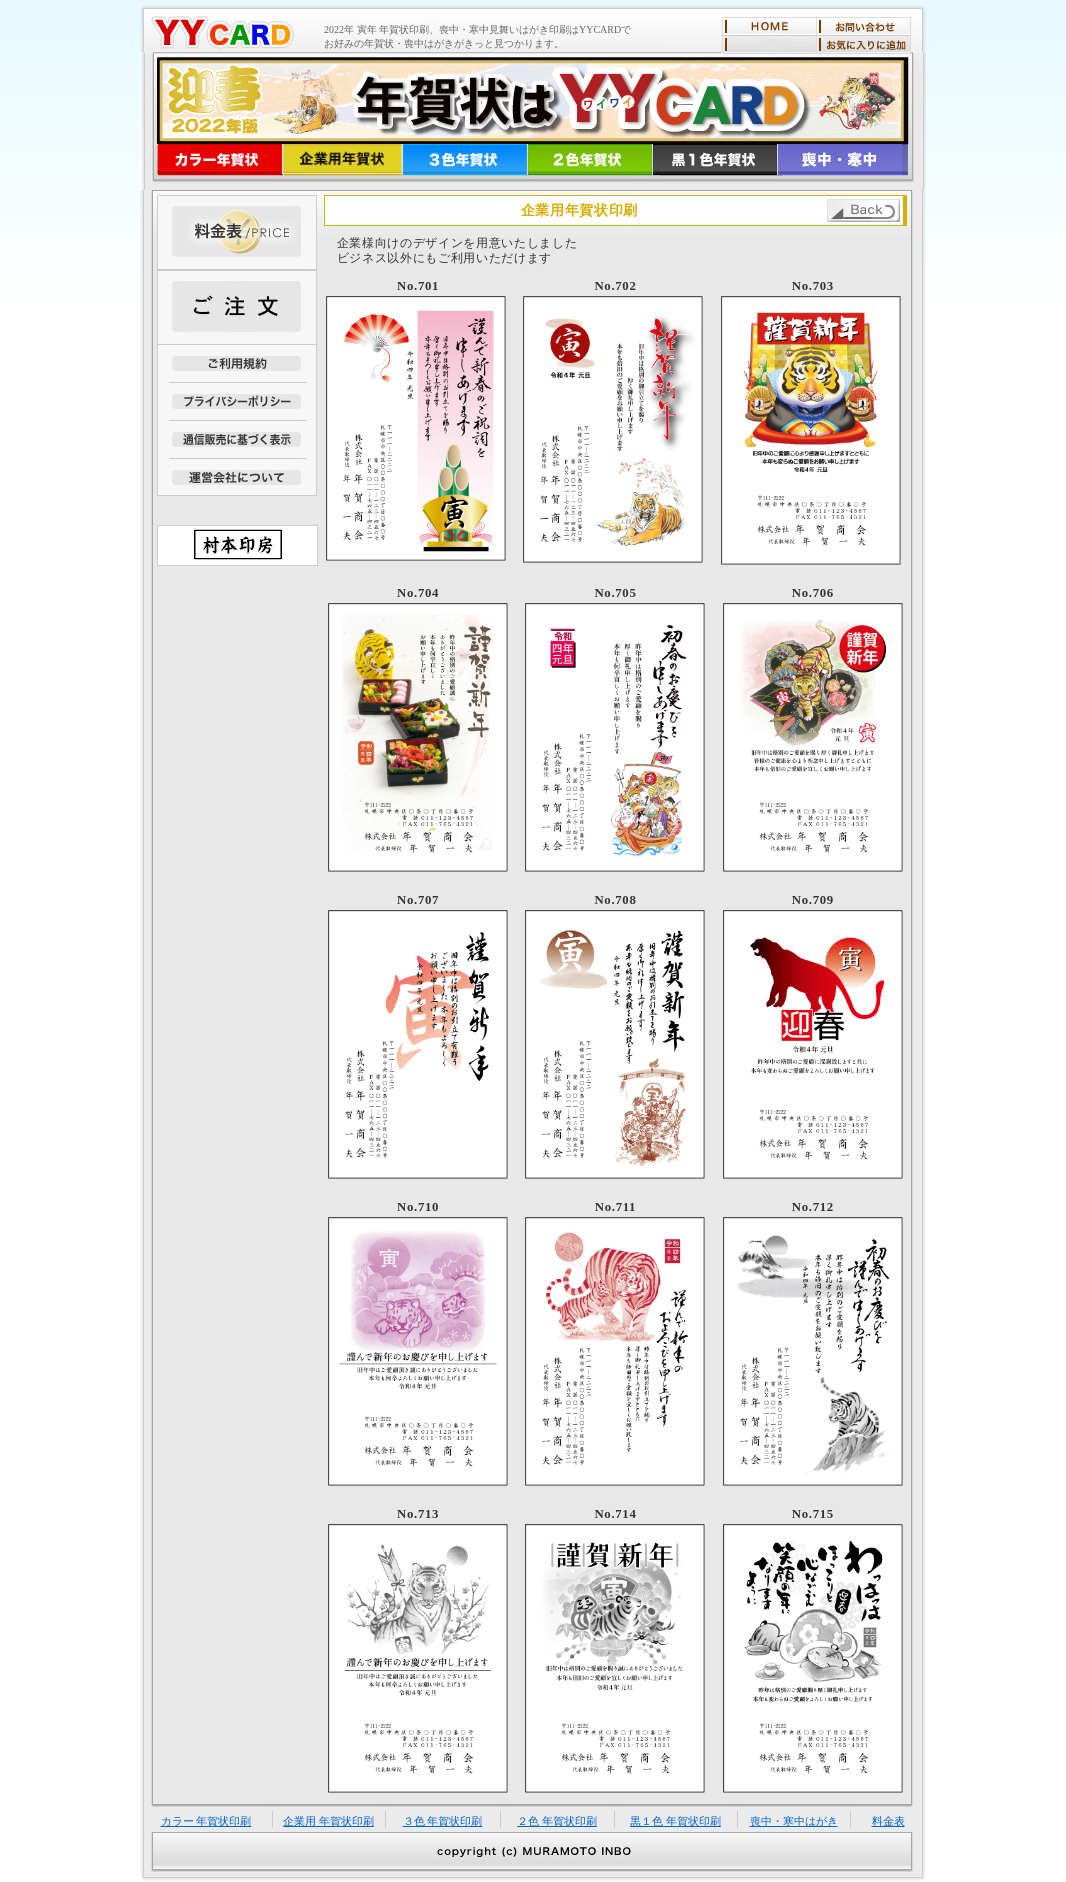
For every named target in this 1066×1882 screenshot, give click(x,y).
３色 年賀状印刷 (443, 1821)
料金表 (888, 1821)
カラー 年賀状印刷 (206, 1821)
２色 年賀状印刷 (557, 1821)
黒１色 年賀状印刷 (675, 1821)
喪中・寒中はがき (794, 1821)
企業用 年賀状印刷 (328, 1821)
